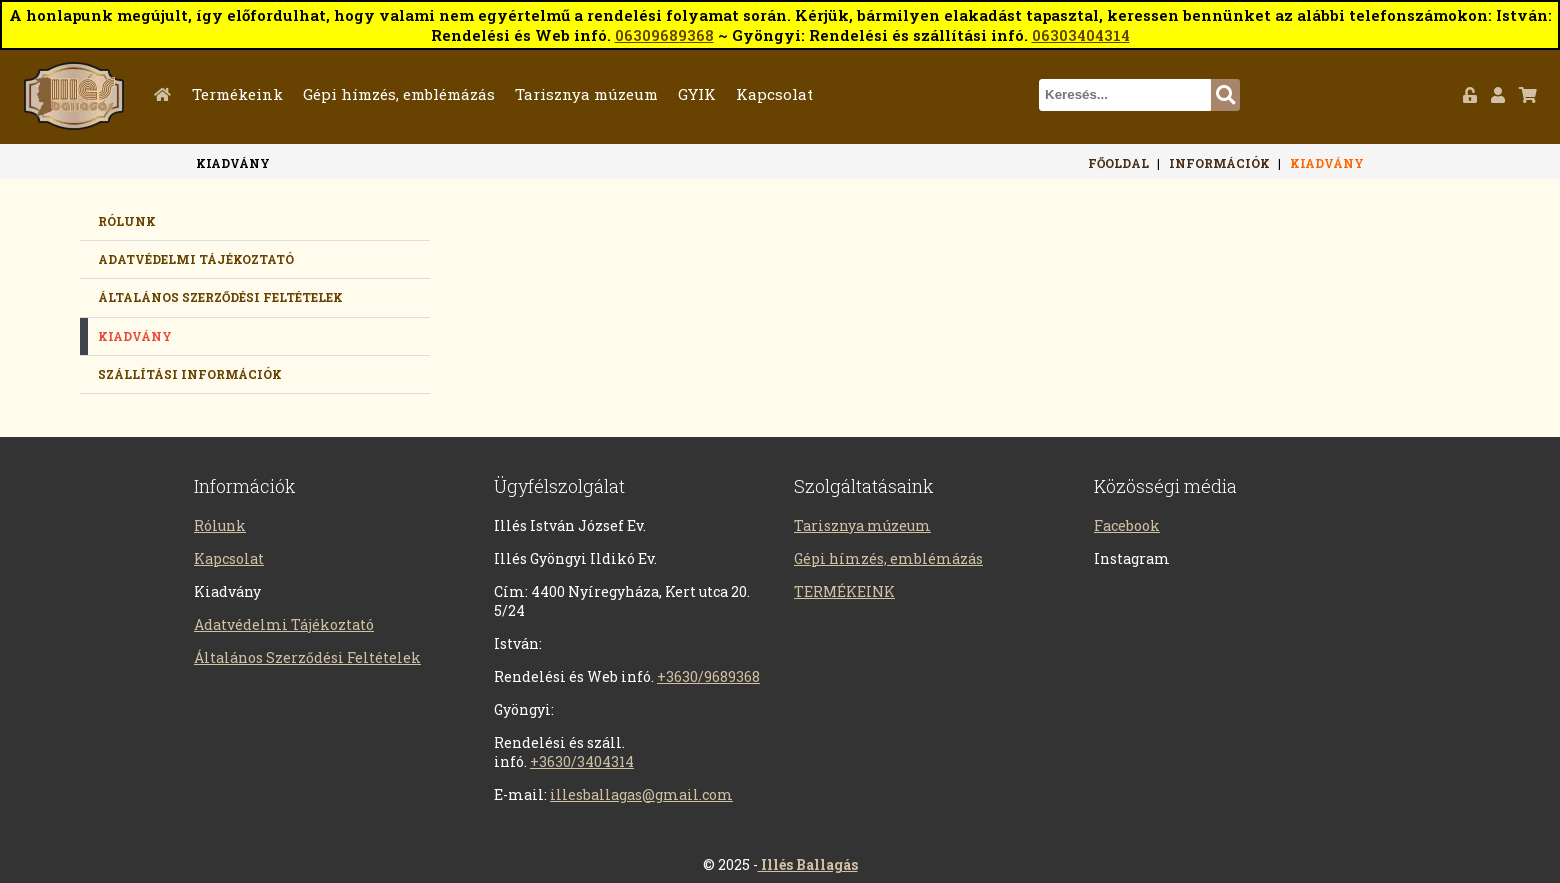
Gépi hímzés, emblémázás (399, 94)
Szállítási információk (190, 374)
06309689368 (664, 35)
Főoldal (167, 94)
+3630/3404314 (582, 761)
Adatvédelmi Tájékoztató (284, 624)
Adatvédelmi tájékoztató (196, 259)
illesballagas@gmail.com (641, 794)
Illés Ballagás (808, 864)
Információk (1219, 163)
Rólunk (127, 221)
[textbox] (1125, 95)
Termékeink (237, 94)
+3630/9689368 (708, 676)
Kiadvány (1327, 163)
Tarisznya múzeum (586, 94)
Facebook (1127, 525)
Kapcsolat (774, 94)
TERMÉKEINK (844, 591)
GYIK (697, 94)
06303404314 (1081, 35)
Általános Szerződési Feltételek (220, 297)
